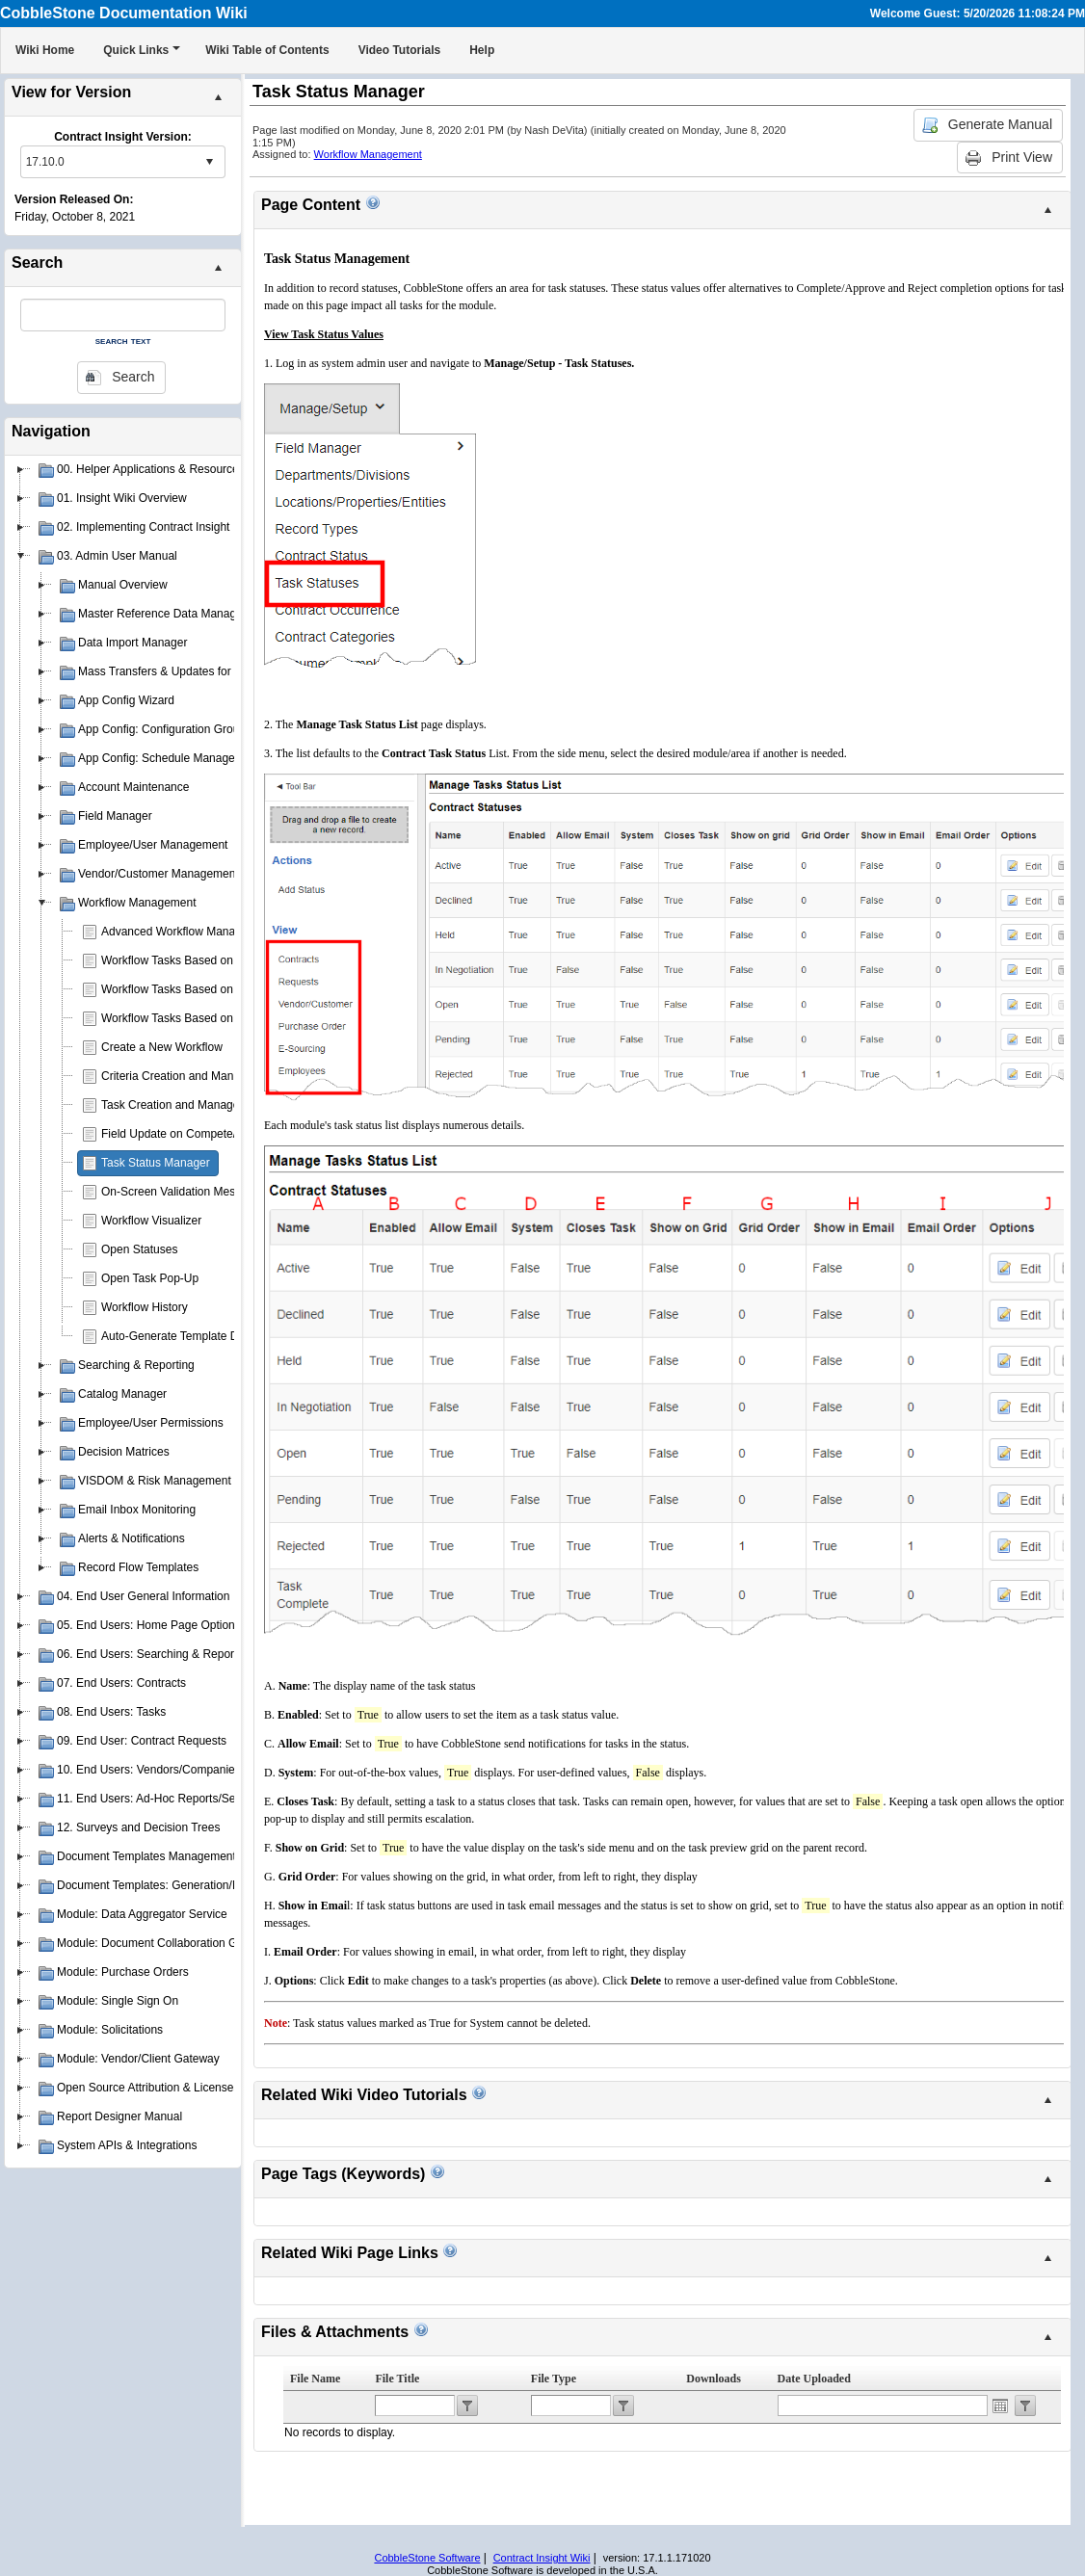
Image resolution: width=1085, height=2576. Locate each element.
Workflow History (144, 1307)
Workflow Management (368, 154)
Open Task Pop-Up (149, 1278)
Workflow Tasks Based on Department (199, 989)
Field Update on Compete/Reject (185, 1134)
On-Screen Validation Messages (183, 1191)
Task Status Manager (155, 1163)
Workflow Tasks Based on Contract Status (208, 1018)
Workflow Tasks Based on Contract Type (204, 960)
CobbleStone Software (427, 2557)
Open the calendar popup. (1000, 2405)
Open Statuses (139, 1249)
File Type (553, 2378)
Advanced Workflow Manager (176, 931)
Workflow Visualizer (151, 1220)
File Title (397, 2378)
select (209, 161)
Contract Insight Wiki (542, 2557)
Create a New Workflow (162, 1047)
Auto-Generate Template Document (192, 1336)
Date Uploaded (814, 2378)
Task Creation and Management (183, 1105)
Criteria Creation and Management (189, 1076)
